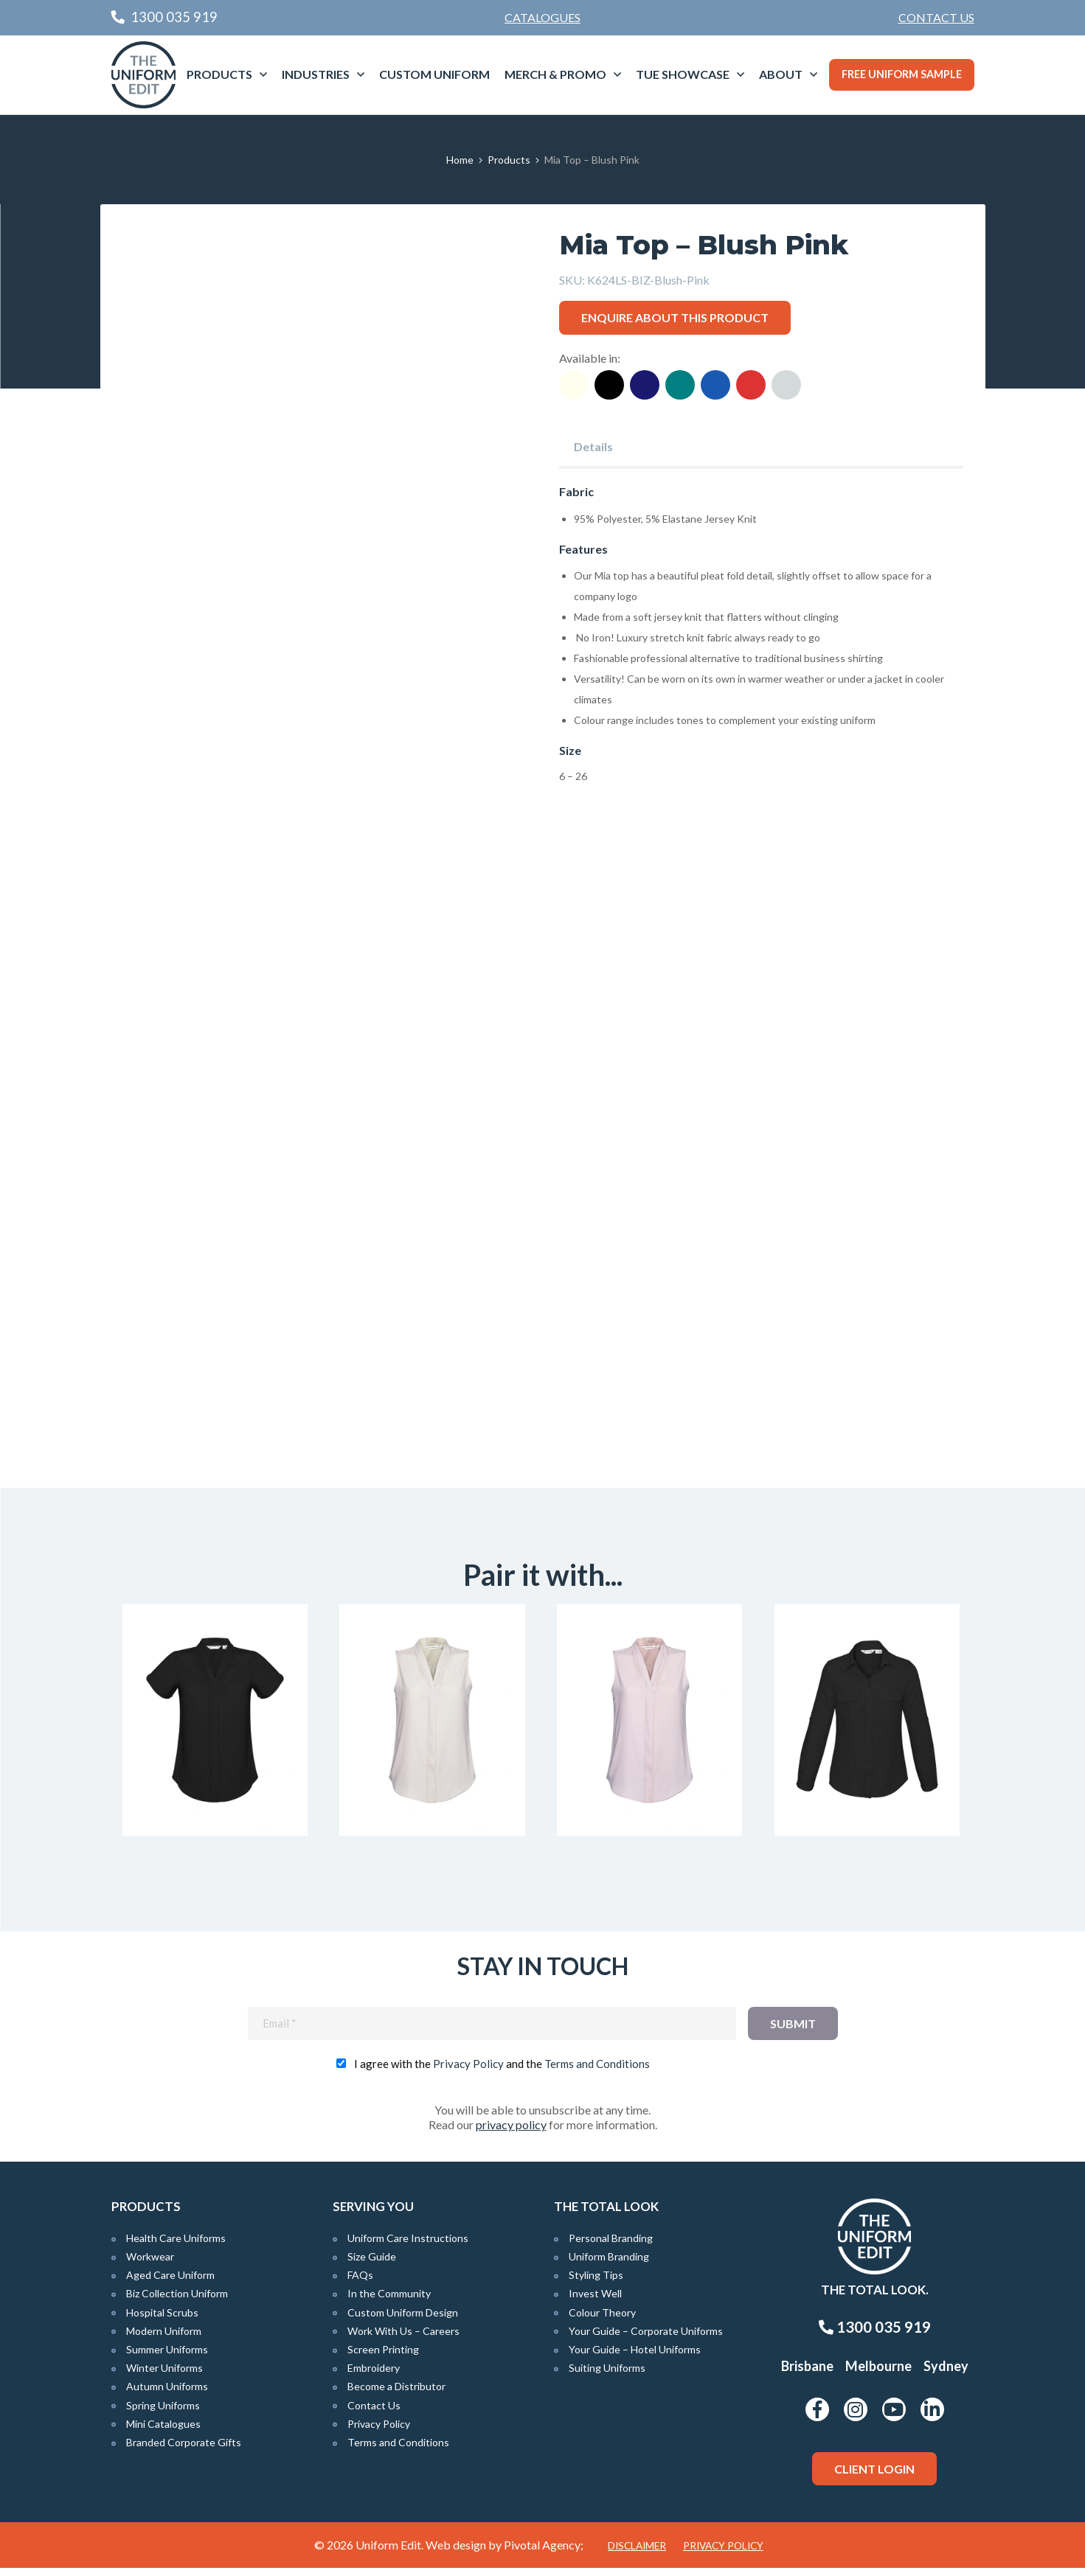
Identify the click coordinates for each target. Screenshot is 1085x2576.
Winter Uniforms (164, 2376)
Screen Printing (383, 2357)
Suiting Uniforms (607, 2376)
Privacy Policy (468, 2071)
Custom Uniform (434, 74)
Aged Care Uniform (170, 2283)
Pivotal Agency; (543, 2553)
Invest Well (595, 2301)
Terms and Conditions (597, 2071)
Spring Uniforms (163, 2412)
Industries (316, 74)
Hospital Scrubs (162, 2320)
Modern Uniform (163, 2339)
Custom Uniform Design (402, 2320)
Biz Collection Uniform (177, 2301)
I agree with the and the (502, 2071)
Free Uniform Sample (902, 74)
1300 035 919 (875, 2335)
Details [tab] (593, 446)
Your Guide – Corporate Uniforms (646, 2339)
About (781, 74)
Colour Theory (602, 2320)
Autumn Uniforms (167, 2394)
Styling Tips (596, 2283)
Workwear (150, 2264)
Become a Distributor (396, 2394)
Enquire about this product (675, 317)
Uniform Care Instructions (407, 2246)
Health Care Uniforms (176, 2246)
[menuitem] (936, 17)
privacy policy (511, 2133)
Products (219, 74)
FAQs (360, 2283)
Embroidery (373, 2376)
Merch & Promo (555, 74)
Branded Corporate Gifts (183, 2450)
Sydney (945, 2374)
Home (460, 159)
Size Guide (371, 2264)
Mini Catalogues (163, 2432)
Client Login (874, 2477)
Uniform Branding (609, 2264)
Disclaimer (637, 2554)
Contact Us (936, 17)
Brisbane (807, 2374)
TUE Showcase (682, 74)
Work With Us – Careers (403, 2339)
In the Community (389, 2301)
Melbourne (878, 2374)
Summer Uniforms (167, 2357)
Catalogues (542, 17)
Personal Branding (611, 2246)
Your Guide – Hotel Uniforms (635, 2357)
